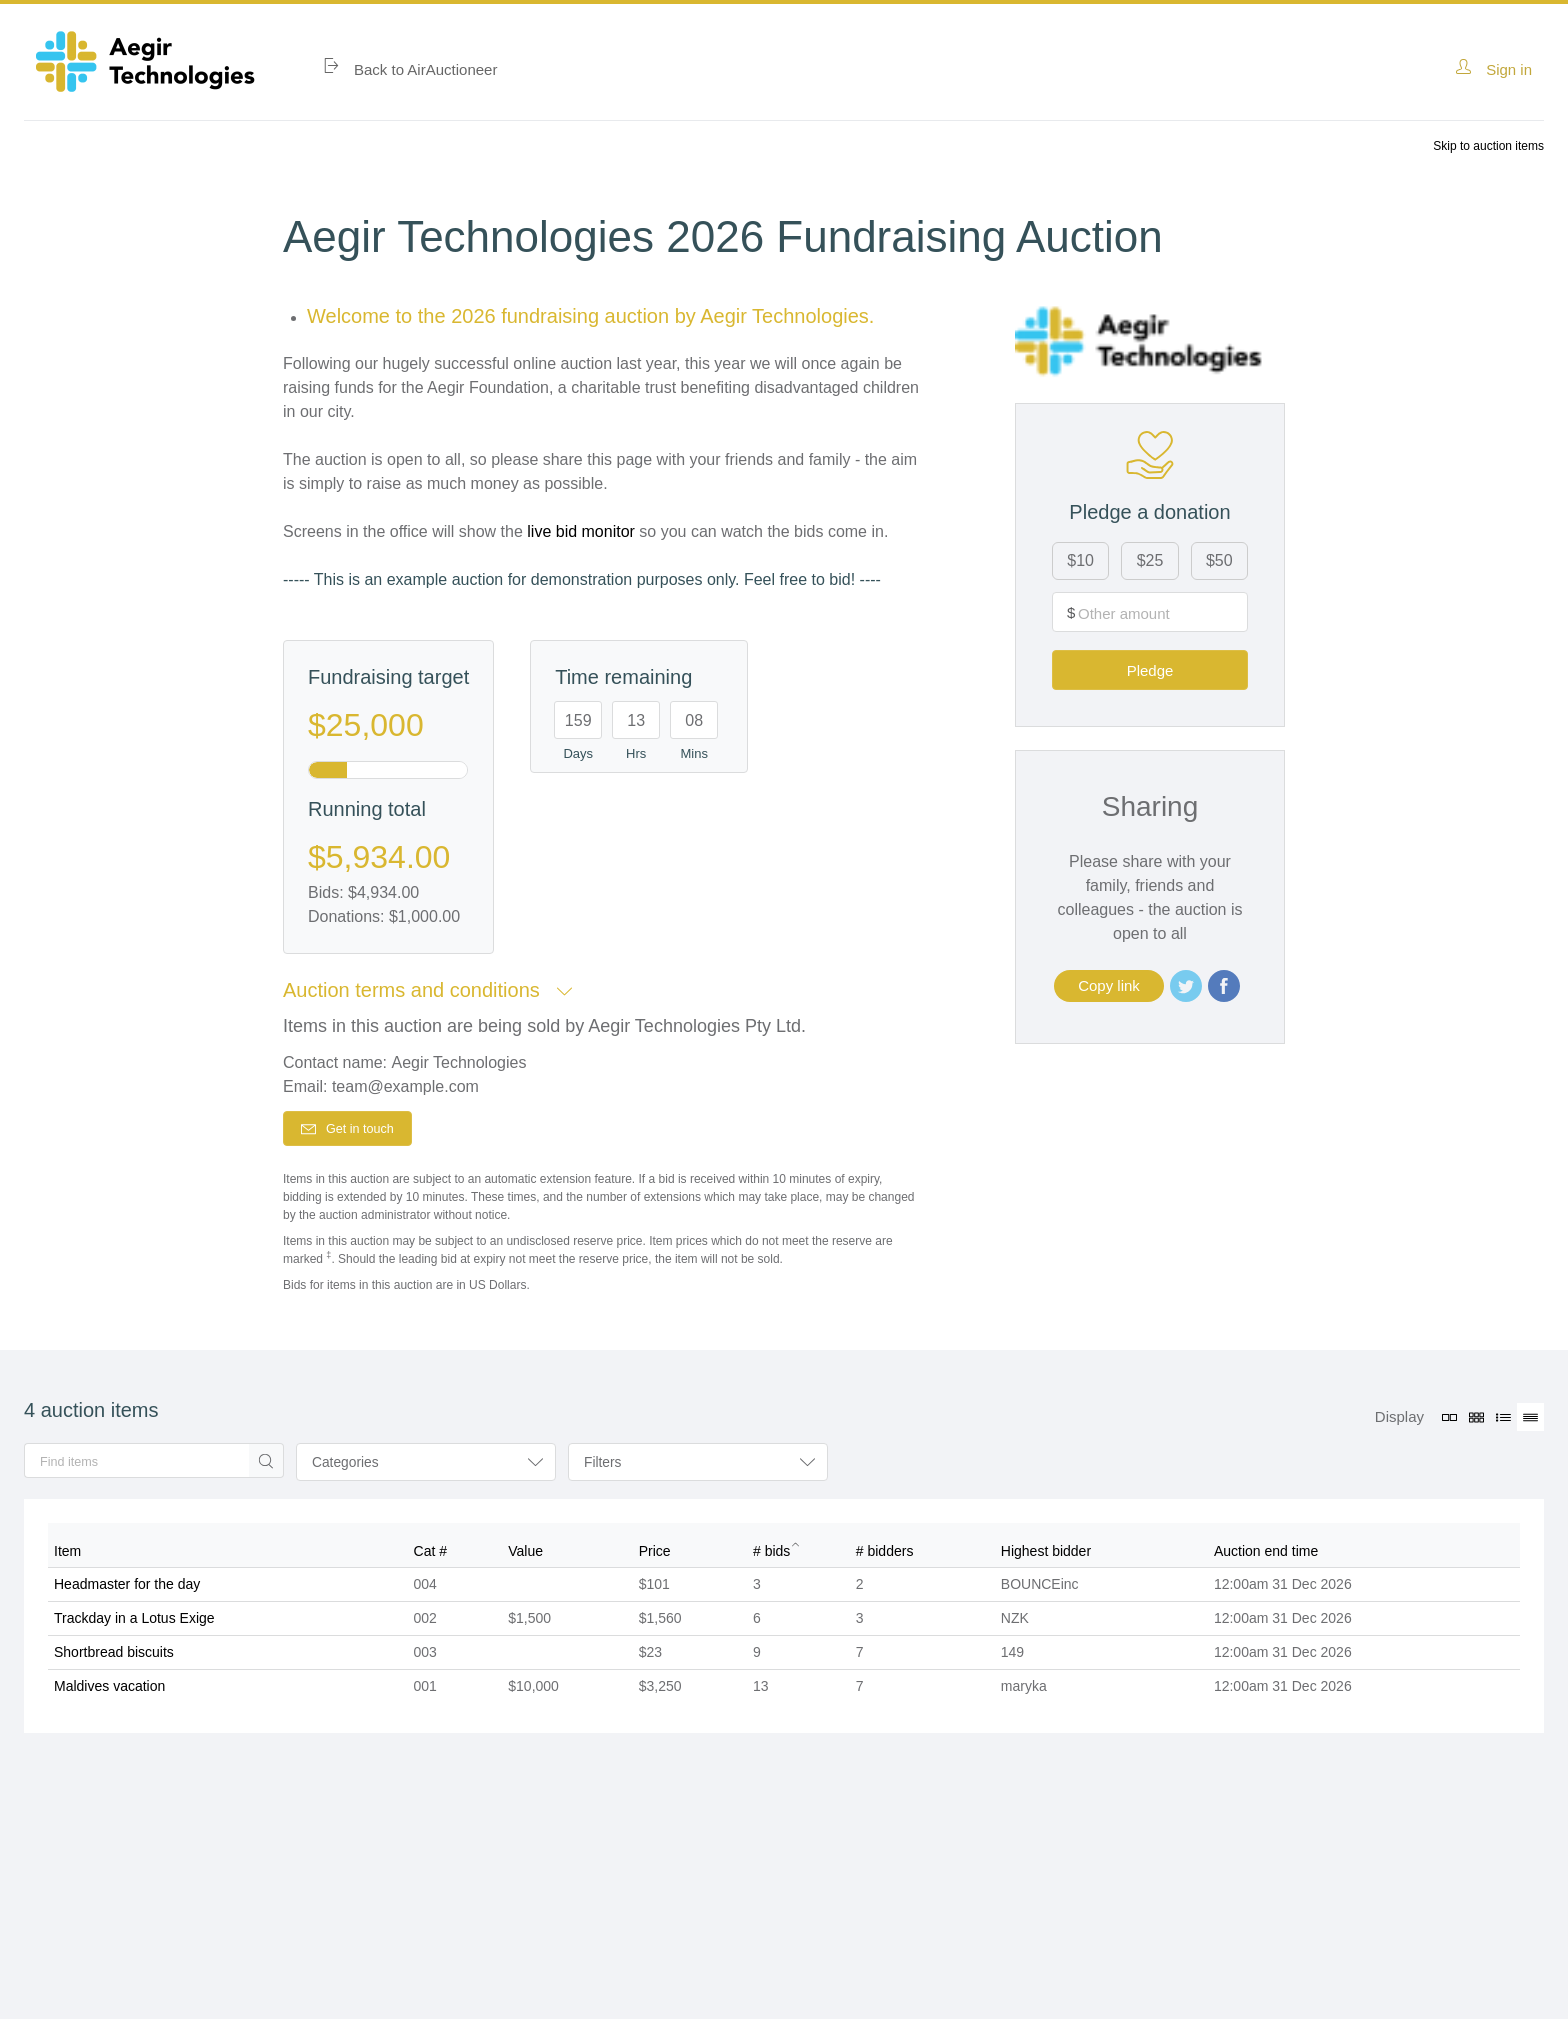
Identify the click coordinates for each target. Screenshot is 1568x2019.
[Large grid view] (1449, 1422)
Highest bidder (1046, 1558)
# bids (771, 1558)
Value (525, 1558)
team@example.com (405, 1086)
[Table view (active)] (1530, 1422)
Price (655, 1558)
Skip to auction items (1488, 146)
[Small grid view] (1476, 1422)
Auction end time (1266, 1558)
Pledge (1185, 619)
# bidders (885, 1558)
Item (67, 1558)
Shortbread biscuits (114, 1659)
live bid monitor (581, 531)
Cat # (430, 1558)
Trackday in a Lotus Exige (134, 1625)
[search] (134, 1468)
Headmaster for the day (127, 1591)
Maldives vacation (109, 1693)
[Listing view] (1503, 1422)
